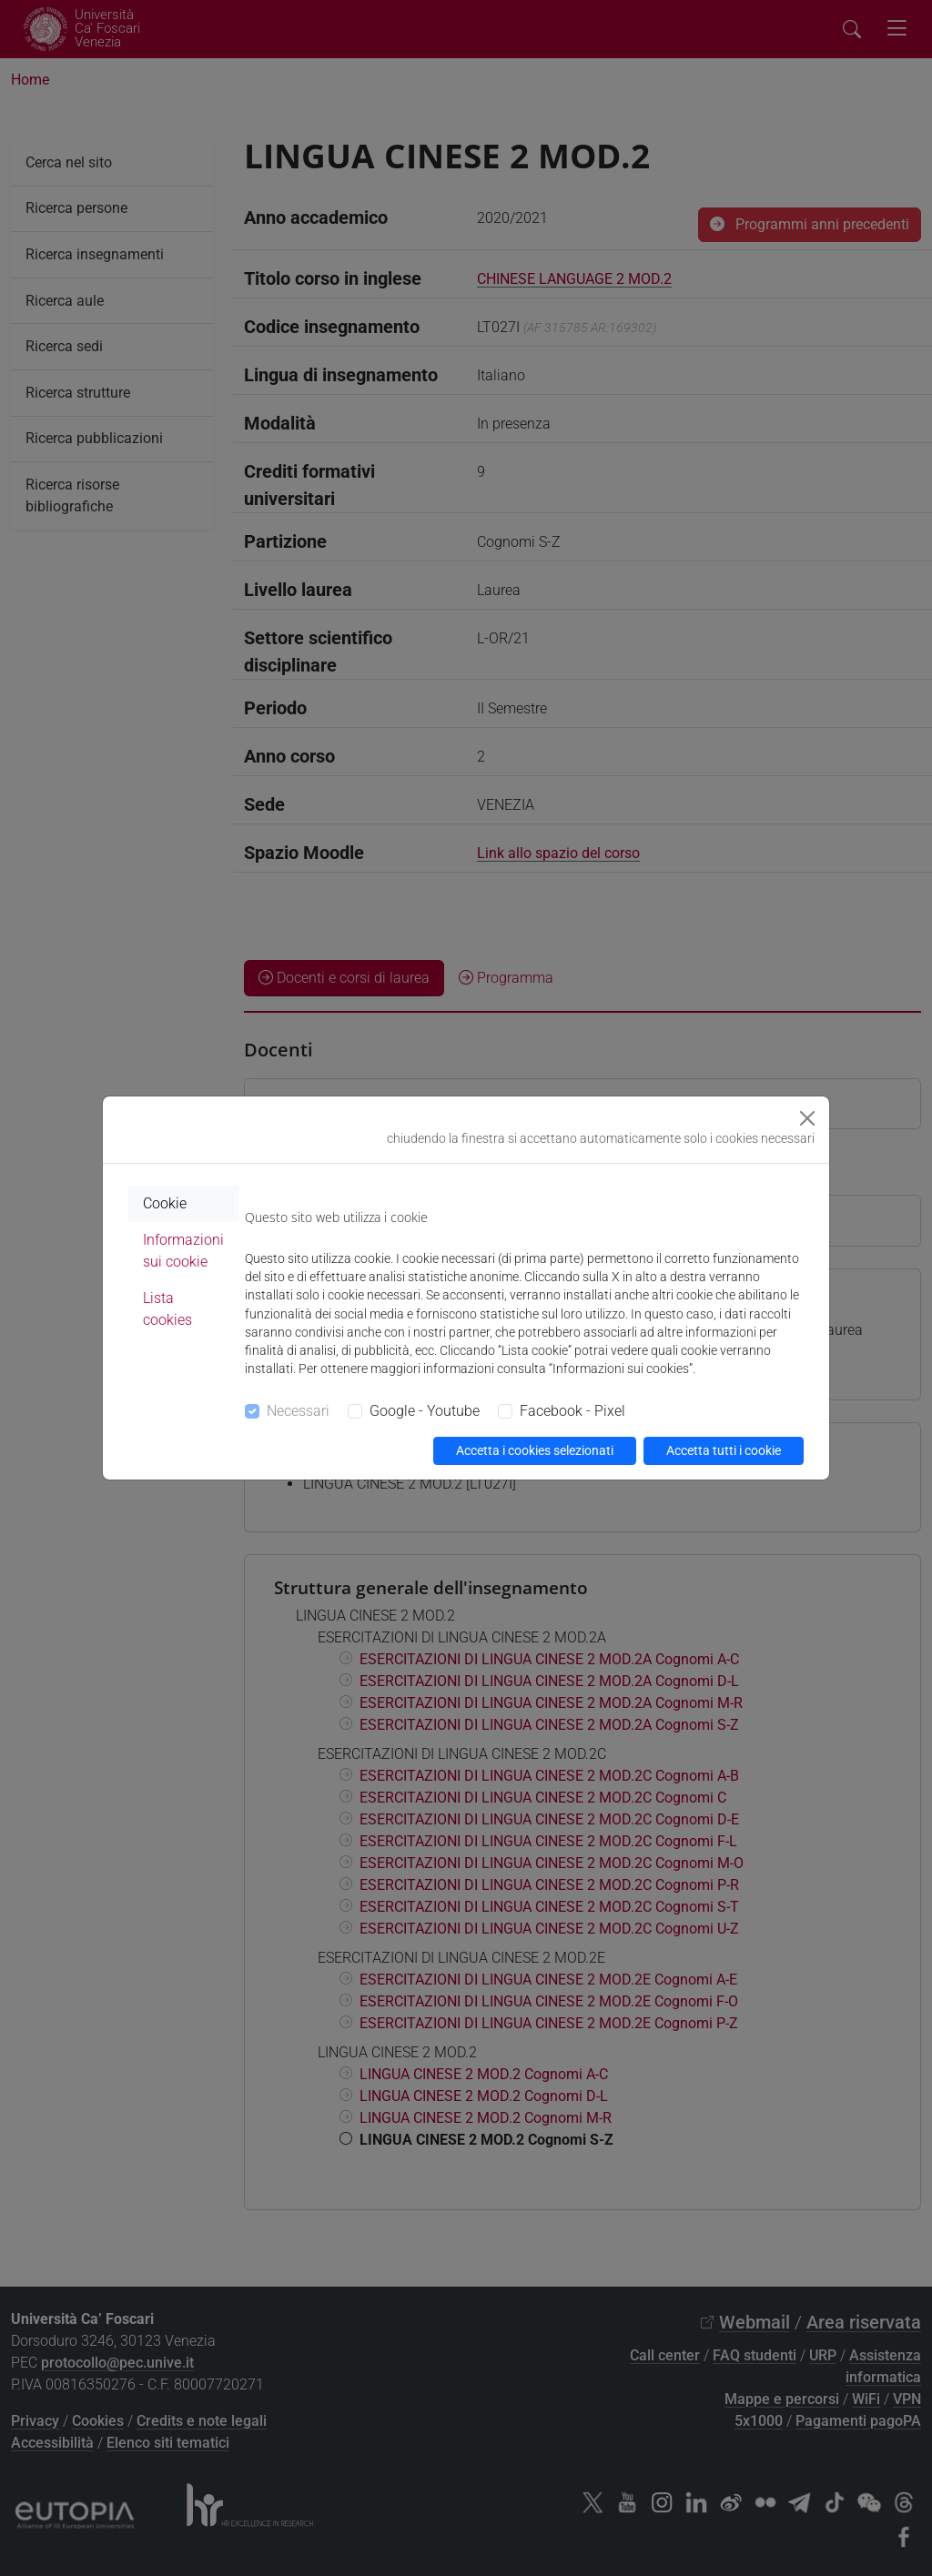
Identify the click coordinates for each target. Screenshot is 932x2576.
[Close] (807, 1118)
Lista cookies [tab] (167, 1308)
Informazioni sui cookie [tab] (183, 1250)
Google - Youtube (425, 1410)
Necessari (298, 1410)
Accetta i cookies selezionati (534, 1450)
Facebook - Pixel (572, 1410)
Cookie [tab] (165, 1203)
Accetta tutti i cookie (723, 1450)
